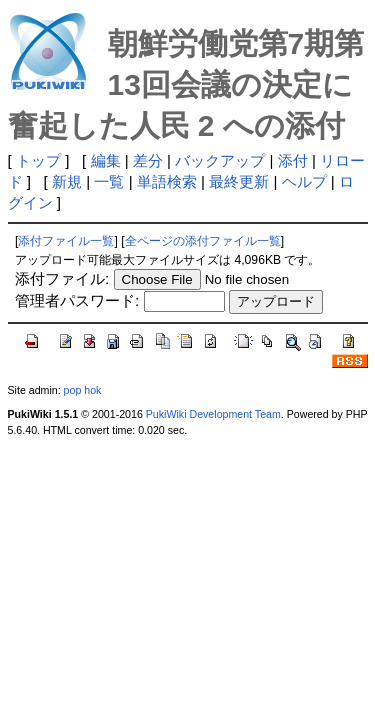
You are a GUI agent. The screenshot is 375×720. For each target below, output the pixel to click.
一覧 (109, 181)
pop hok (83, 390)
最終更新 (239, 181)
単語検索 (167, 181)
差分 (148, 160)
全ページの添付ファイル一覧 (203, 241)
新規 (67, 181)
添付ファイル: (62, 278)
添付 (293, 160)
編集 (106, 160)
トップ (38, 160)
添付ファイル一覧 (66, 241)
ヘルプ (304, 181)
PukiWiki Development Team (213, 414)
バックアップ (220, 160)
